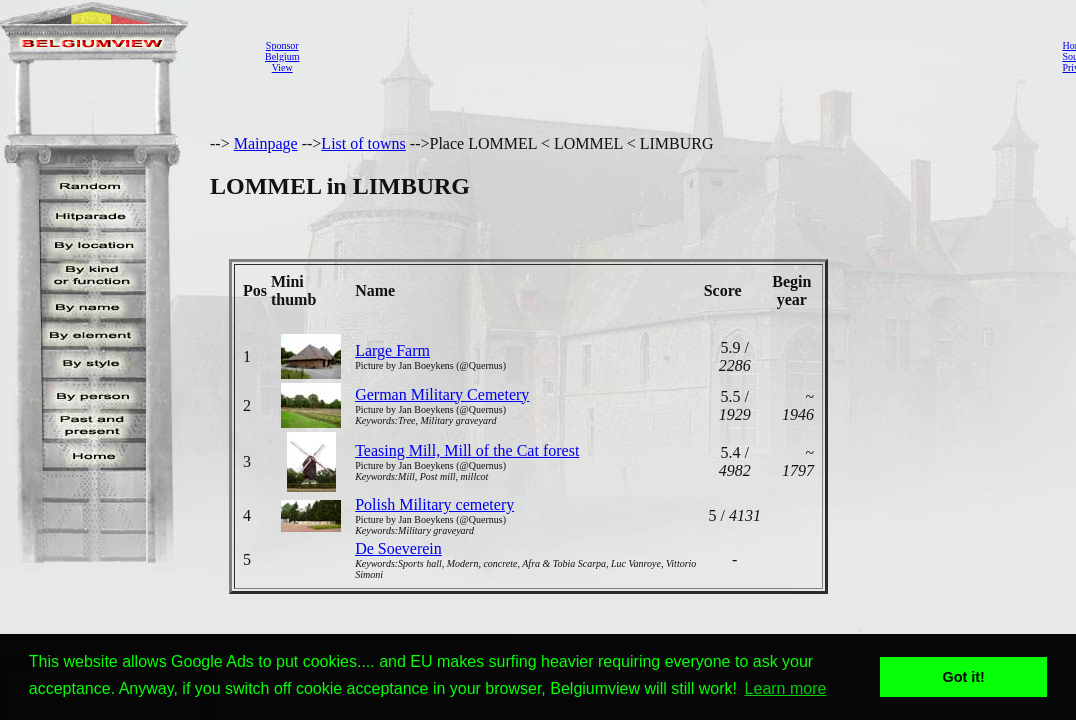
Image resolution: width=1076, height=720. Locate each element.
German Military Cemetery (442, 394)
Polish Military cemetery (434, 504)
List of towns (363, 143)
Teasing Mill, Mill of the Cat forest (467, 450)
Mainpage (266, 143)
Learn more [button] (786, 688)
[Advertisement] (675, 56)
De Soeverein (398, 548)
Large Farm (392, 350)
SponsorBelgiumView (282, 56)
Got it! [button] (964, 677)
